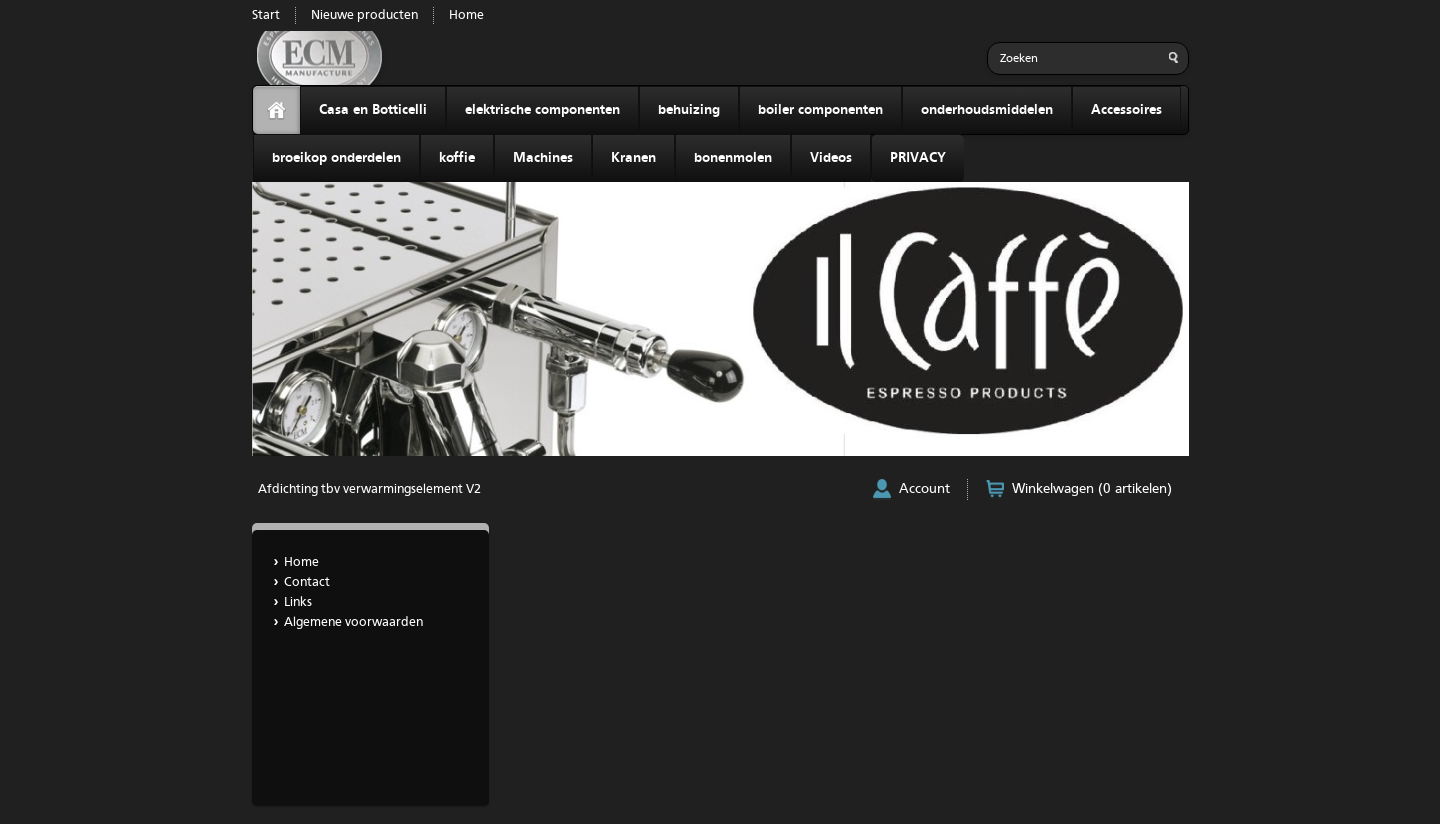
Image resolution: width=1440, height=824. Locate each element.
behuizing (689, 110)
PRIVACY (918, 158)
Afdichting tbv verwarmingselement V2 (369, 489)
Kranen (633, 158)
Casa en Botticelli (373, 110)
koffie (457, 158)
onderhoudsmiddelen (987, 110)
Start (266, 15)
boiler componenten (820, 110)
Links (298, 602)
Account (924, 489)
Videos (831, 158)
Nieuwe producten (364, 15)
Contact (307, 582)
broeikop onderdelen (336, 158)
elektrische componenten (542, 110)
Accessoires (1126, 110)
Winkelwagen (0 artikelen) (1092, 489)
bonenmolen (733, 158)
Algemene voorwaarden (353, 622)
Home (466, 15)
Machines (543, 158)
